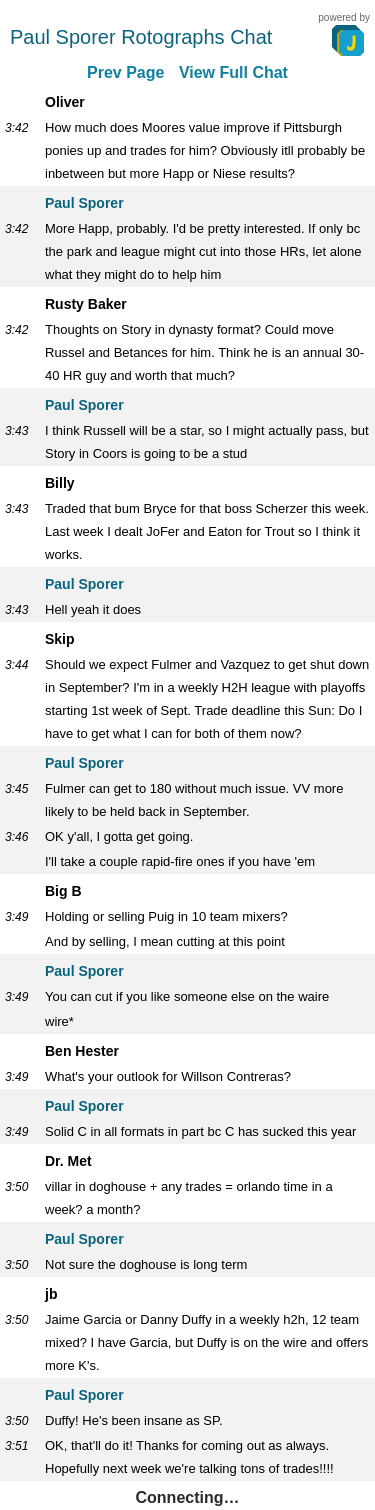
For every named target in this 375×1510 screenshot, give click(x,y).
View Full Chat (233, 72)
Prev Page (125, 72)
